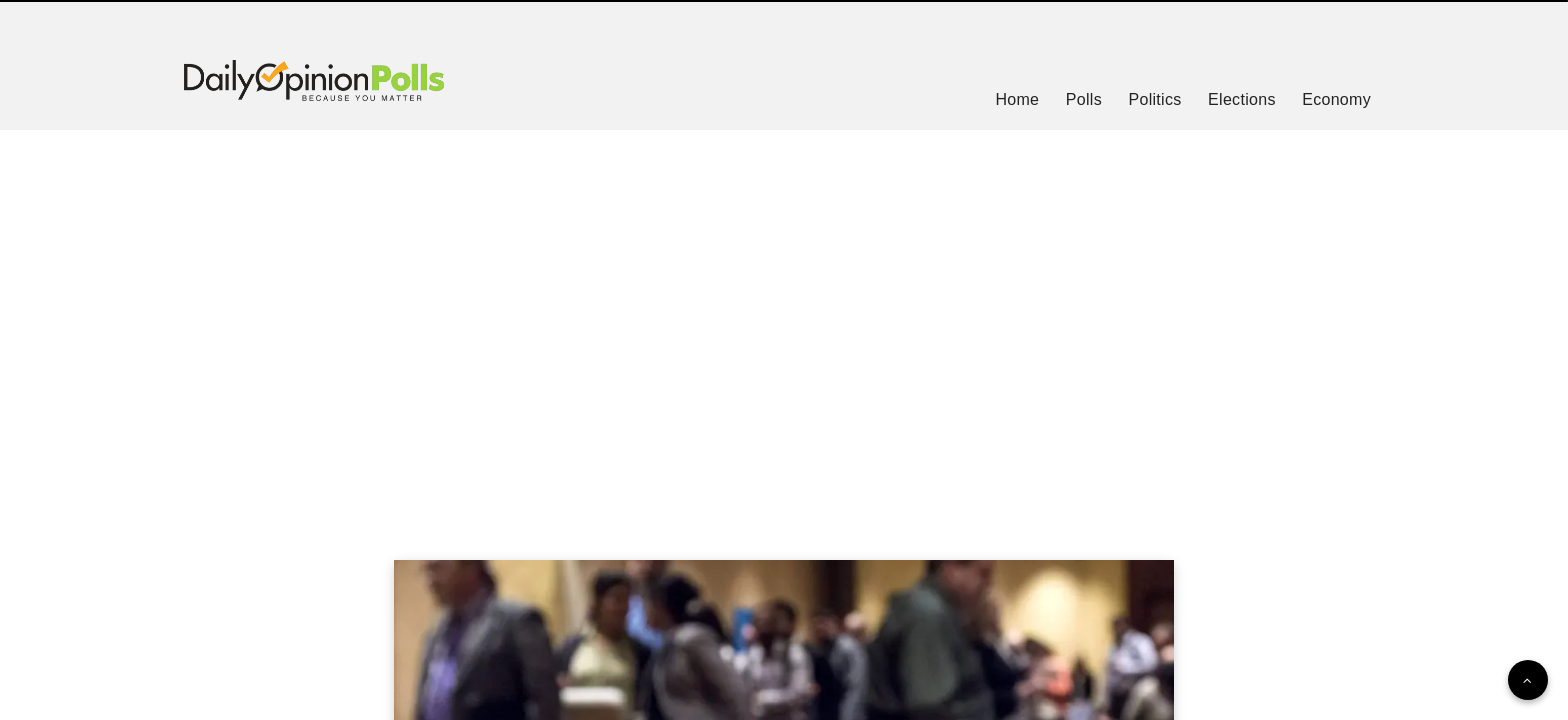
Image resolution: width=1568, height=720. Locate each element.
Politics (1154, 99)
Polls (1084, 99)
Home (1017, 99)
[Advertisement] (784, 320)
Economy (1336, 99)
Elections (1242, 99)
